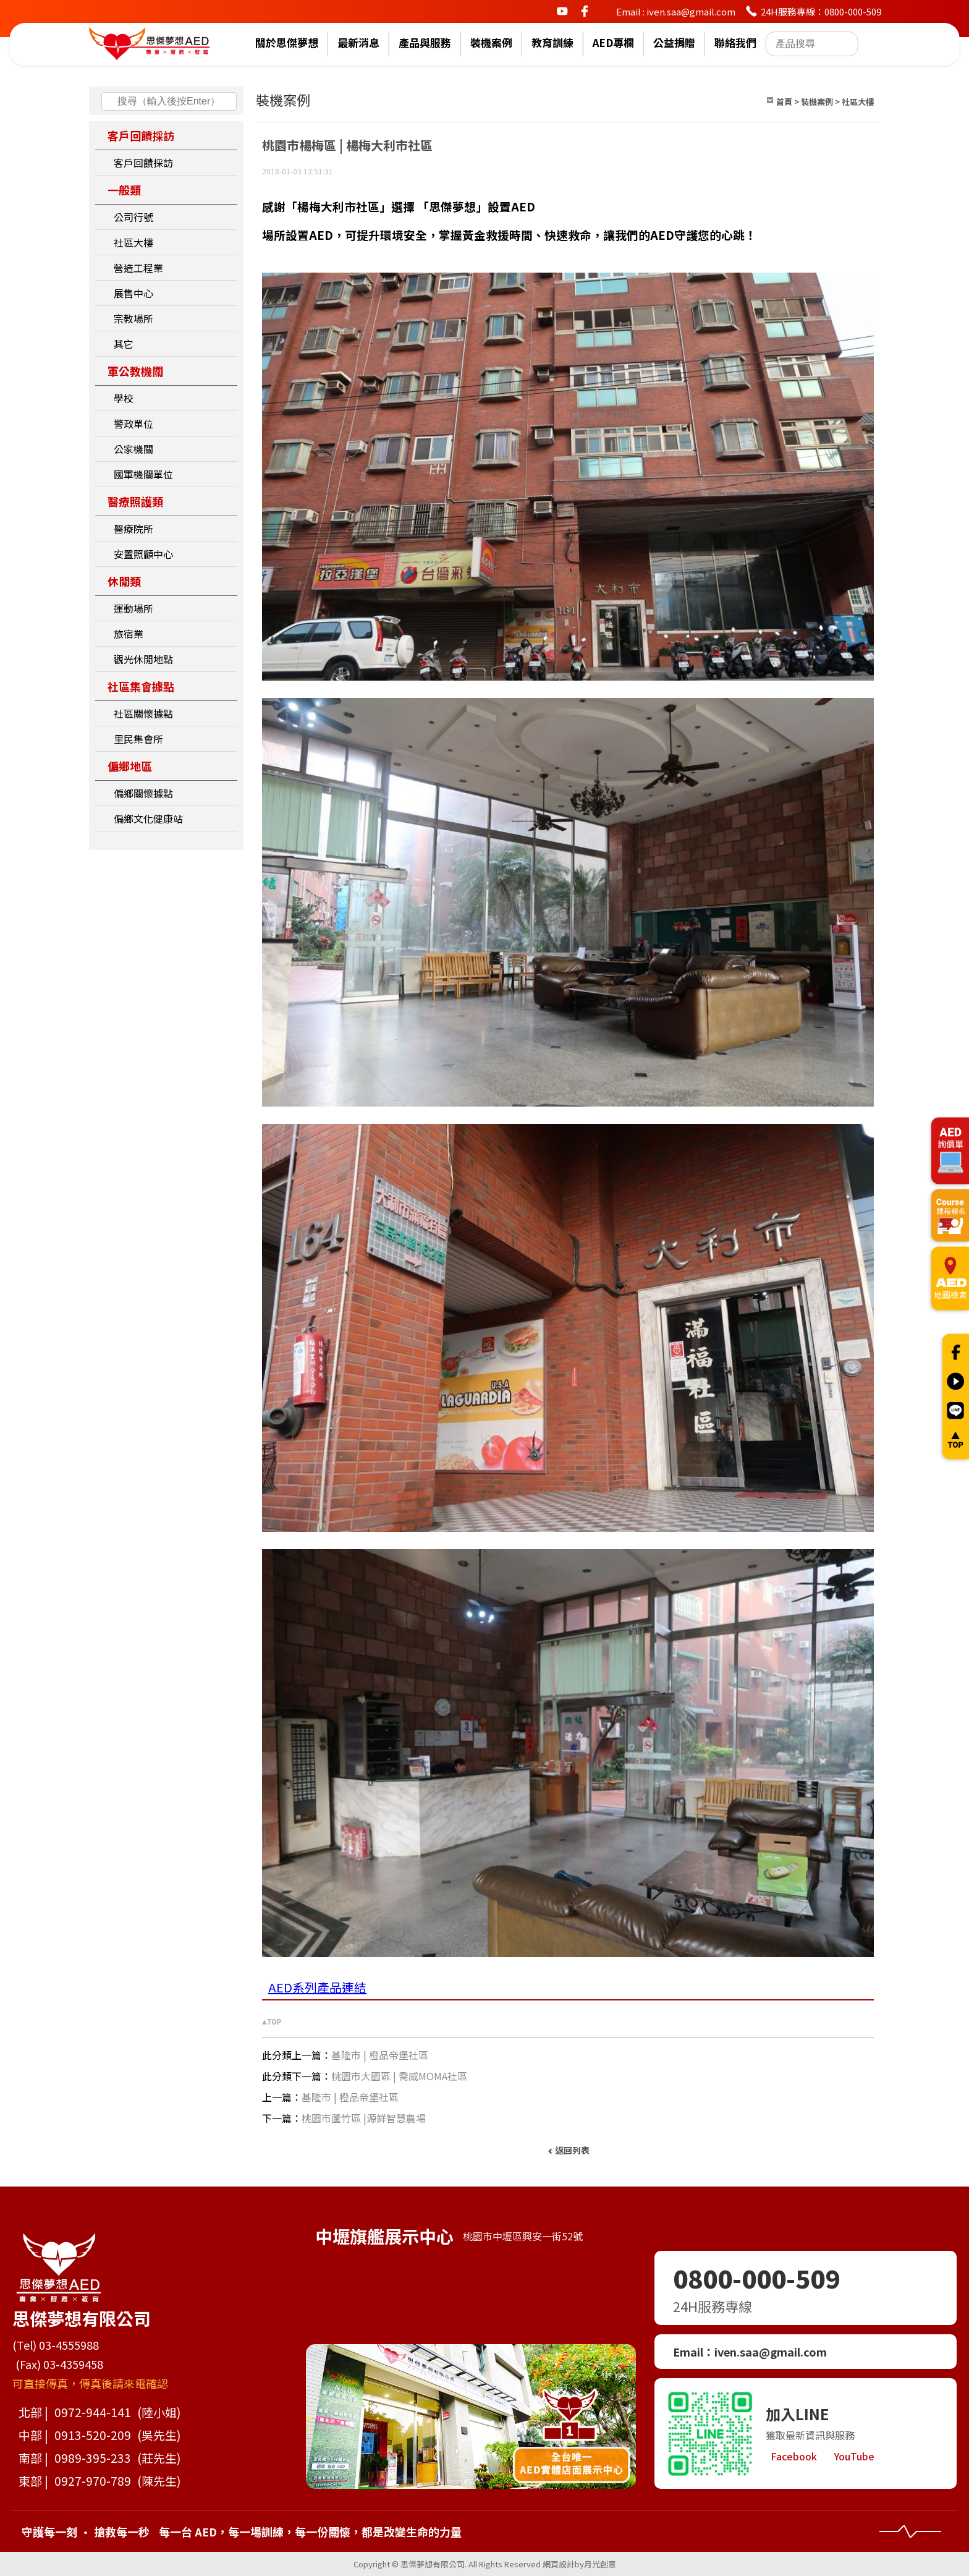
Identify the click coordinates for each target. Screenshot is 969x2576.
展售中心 (133, 293)
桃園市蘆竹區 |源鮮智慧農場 (364, 2118)
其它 (123, 343)
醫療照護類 (135, 501)
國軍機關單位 (143, 474)
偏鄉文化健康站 (148, 818)
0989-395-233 (92, 2457)
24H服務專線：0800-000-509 (821, 11)
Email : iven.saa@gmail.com (675, 11)
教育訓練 (552, 43)
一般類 (124, 190)
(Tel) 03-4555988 (55, 2345)
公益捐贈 (674, 43)
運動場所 (133, 608)
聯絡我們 (735, 43)
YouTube (854, 2456)
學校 (123, 398)
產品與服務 (425, 43)
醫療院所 (133, 528)
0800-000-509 (756, 2278)
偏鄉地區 (130, 766)
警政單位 (133, 423)
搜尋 (110, 101)
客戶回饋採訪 (141, 135)
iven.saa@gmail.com (770, 2352)
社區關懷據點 (143, 713)
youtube (562, 11)
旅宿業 (128, 633)
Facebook (794, 2456)
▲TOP (271, 2022)
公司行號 (133, 217)
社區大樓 (133, 242)
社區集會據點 (141, 686)
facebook (584, 11)
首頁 (784, 102)
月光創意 (600, 2564)
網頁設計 (559, 2564)
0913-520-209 (92, 2434)
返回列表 (572, 2150)
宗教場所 (133, 318)
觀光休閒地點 (143, 659)
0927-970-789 (92, 2480)
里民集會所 (138, 738)
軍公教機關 (135, 371)
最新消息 (358, 43)
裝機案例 (491, 43)
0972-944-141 (92, 2412)
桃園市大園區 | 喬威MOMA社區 (399, 2075)
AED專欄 (613, 43)
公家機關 (133, 448)
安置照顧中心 (143, 553)
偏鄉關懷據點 (143, 793)
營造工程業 (138, 267)
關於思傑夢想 (286, 43)
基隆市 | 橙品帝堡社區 (379, 2054)
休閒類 (124, 581)
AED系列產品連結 (317, 1987)
